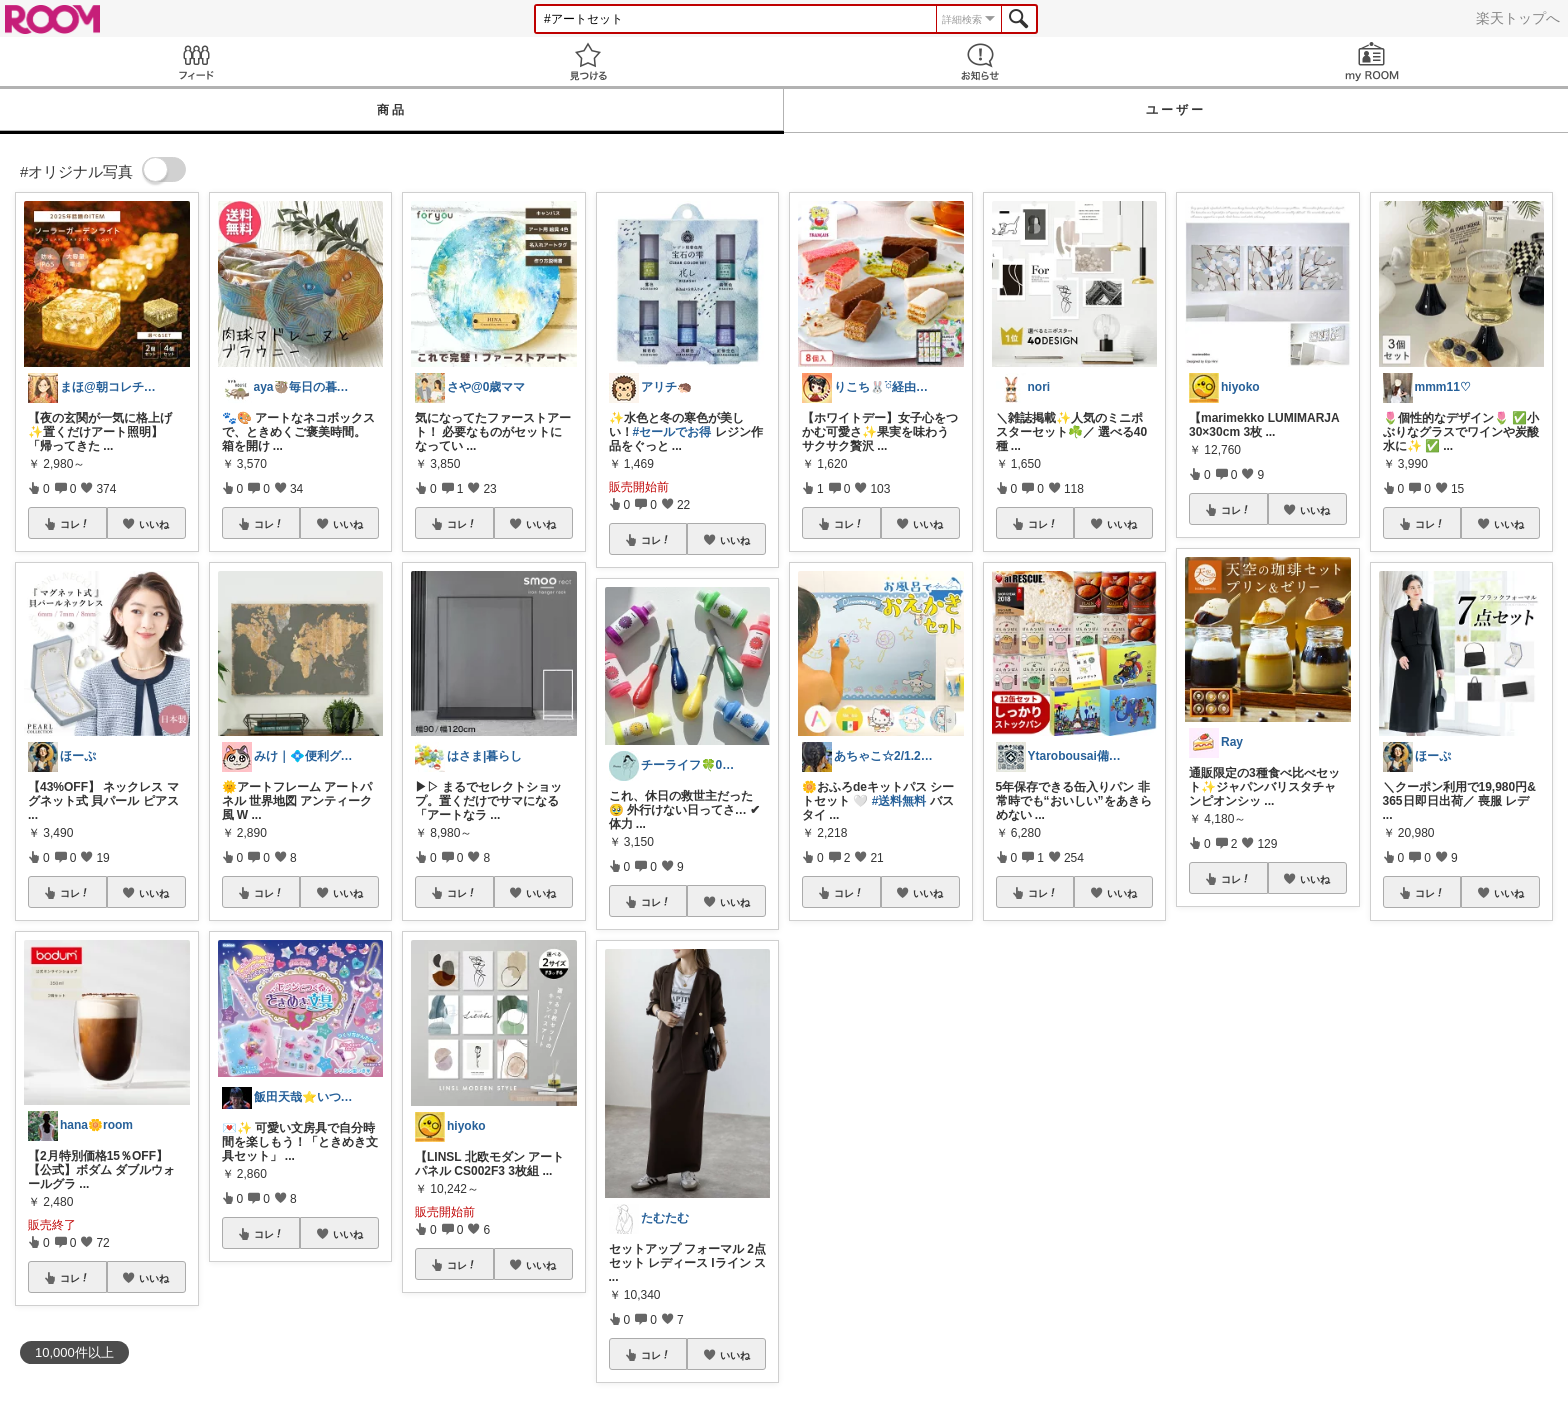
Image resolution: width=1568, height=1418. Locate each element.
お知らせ (980, 61)
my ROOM (1372, 61)
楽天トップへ (1518, 18)
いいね (154, 524)
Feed (196, 61)
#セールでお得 (672, 432)
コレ (75, 524)
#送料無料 (899, 801)
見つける (588, 61)
